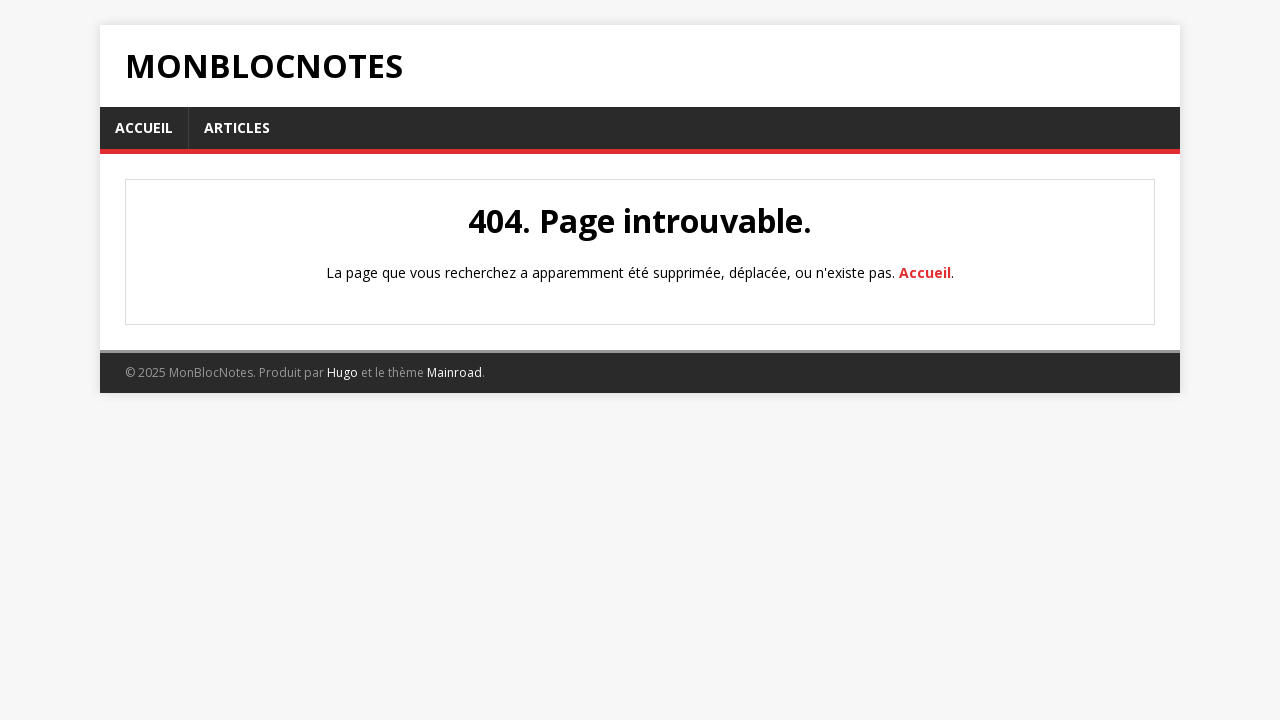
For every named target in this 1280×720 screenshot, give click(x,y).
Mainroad (454, 372)
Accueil (925, 272)
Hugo (342, 372)
